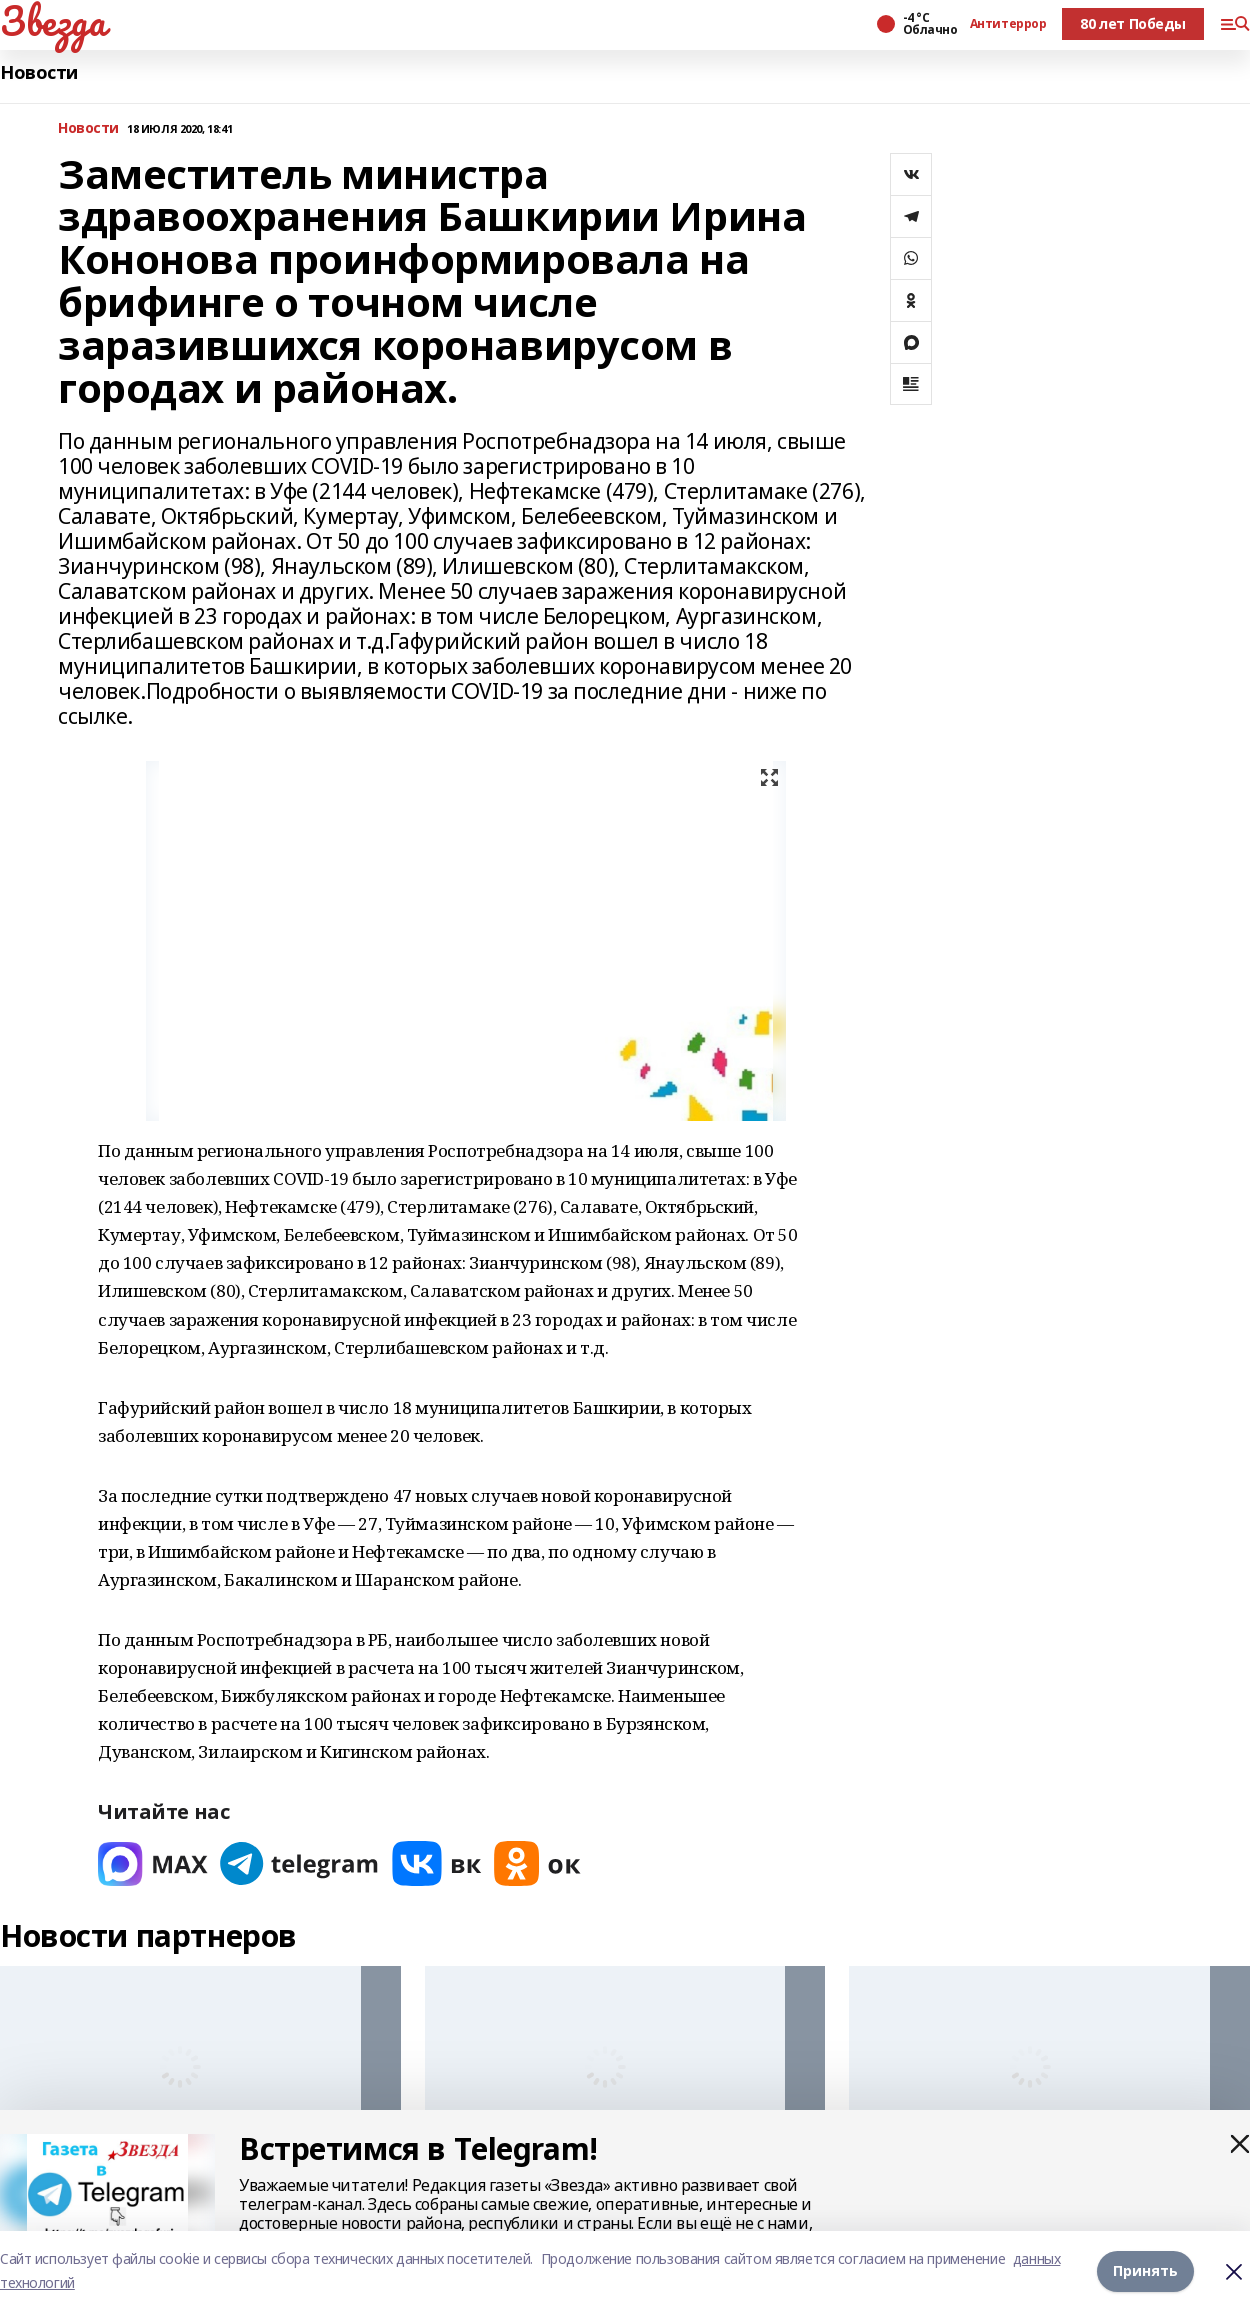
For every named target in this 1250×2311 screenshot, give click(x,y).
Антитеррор (1008, 24)
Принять (1145, 2270)
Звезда (52, 21)
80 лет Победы (1133, 23)
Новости (39, 72)
